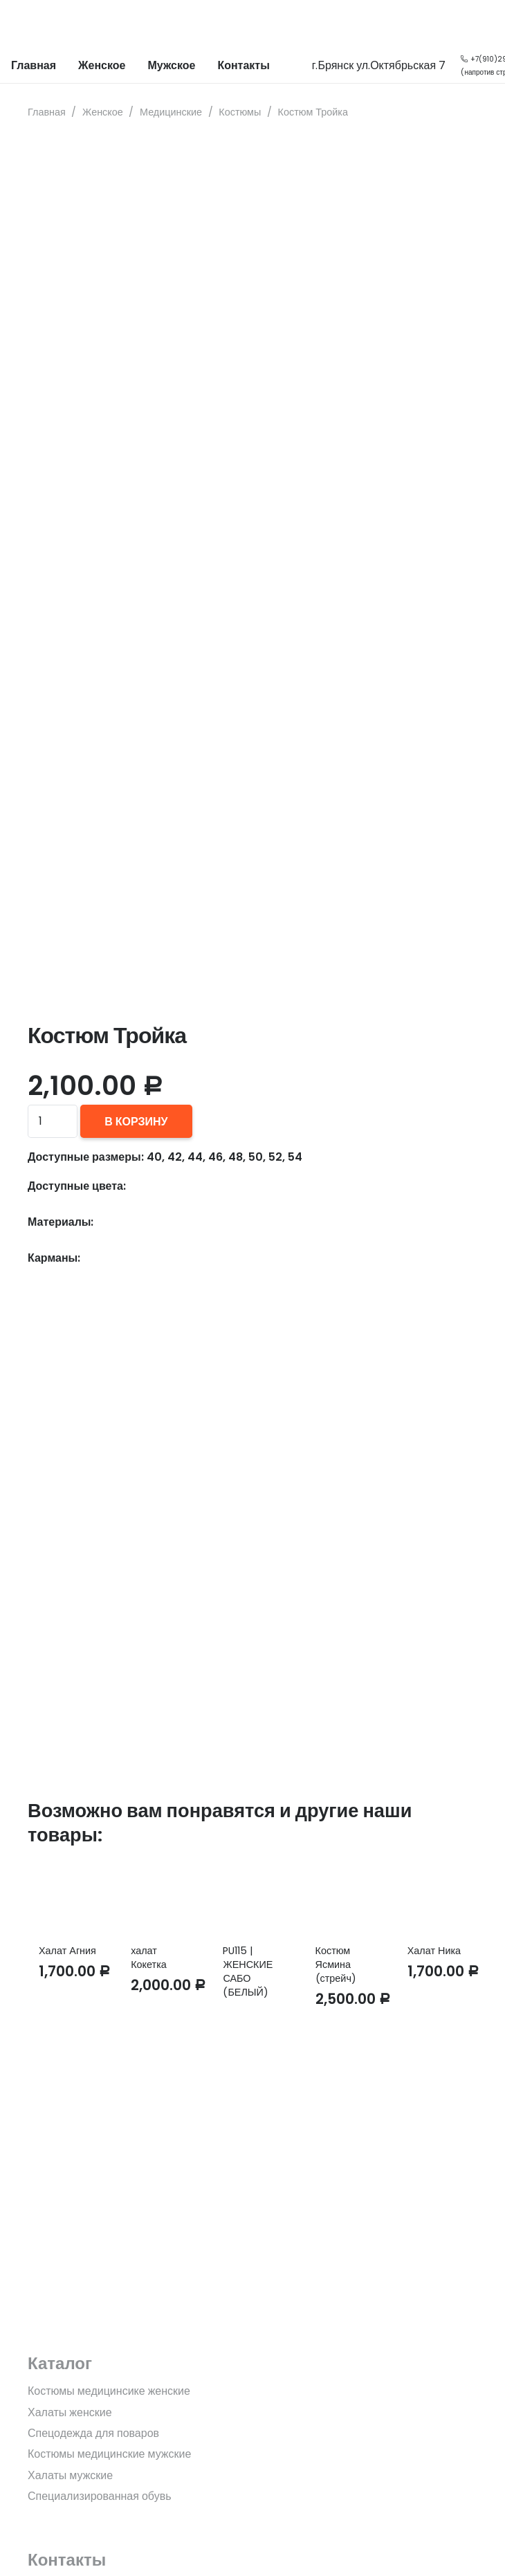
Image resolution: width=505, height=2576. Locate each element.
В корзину (135, 1122)
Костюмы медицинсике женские (109, 2391)
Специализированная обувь (99, 2496)
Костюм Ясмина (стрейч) (335, 1964)
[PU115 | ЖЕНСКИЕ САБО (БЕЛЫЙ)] (252, 1897)
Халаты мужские (70, 2475)
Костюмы (240, 112)
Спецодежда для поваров (93, 2433)
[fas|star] (252, 2261)
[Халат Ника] (436, 1897)
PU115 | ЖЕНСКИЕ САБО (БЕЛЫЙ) (248, 1971)
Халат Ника (434, 1951)
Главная (47, 112)
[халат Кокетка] (160, 1897)
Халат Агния (67, 1951)
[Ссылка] (21, 24)
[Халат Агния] (68, 1897)
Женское (102, 112)
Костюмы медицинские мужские (109, 2454)
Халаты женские (70, 2412)
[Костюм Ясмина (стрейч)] (344, 1897)
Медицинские (171, 112)
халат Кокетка (149, 1957)
